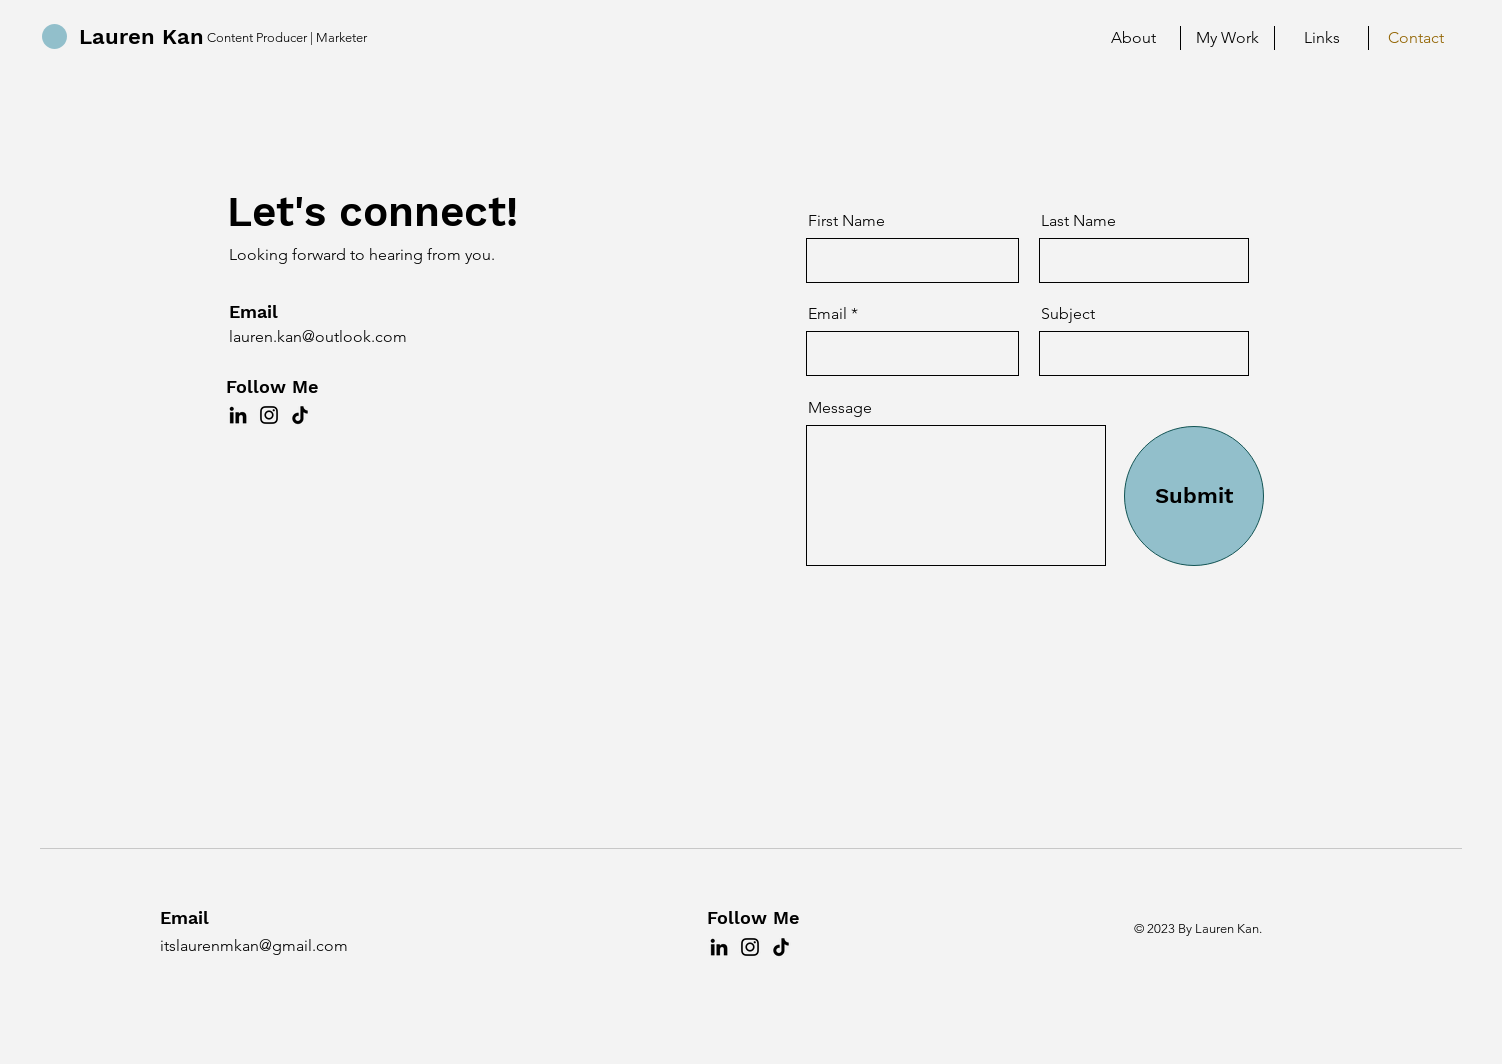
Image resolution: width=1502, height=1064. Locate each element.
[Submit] (1194, 496)
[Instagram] (269, 415)
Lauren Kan (141, 36)
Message (840, 408)
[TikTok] (300, 415)
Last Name (1078, 221)
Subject (1068, 314)
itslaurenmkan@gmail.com (254, 945)
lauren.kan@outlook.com (318, 336)
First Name (846, 221)
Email (827, 314)
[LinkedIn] (238, 415)
